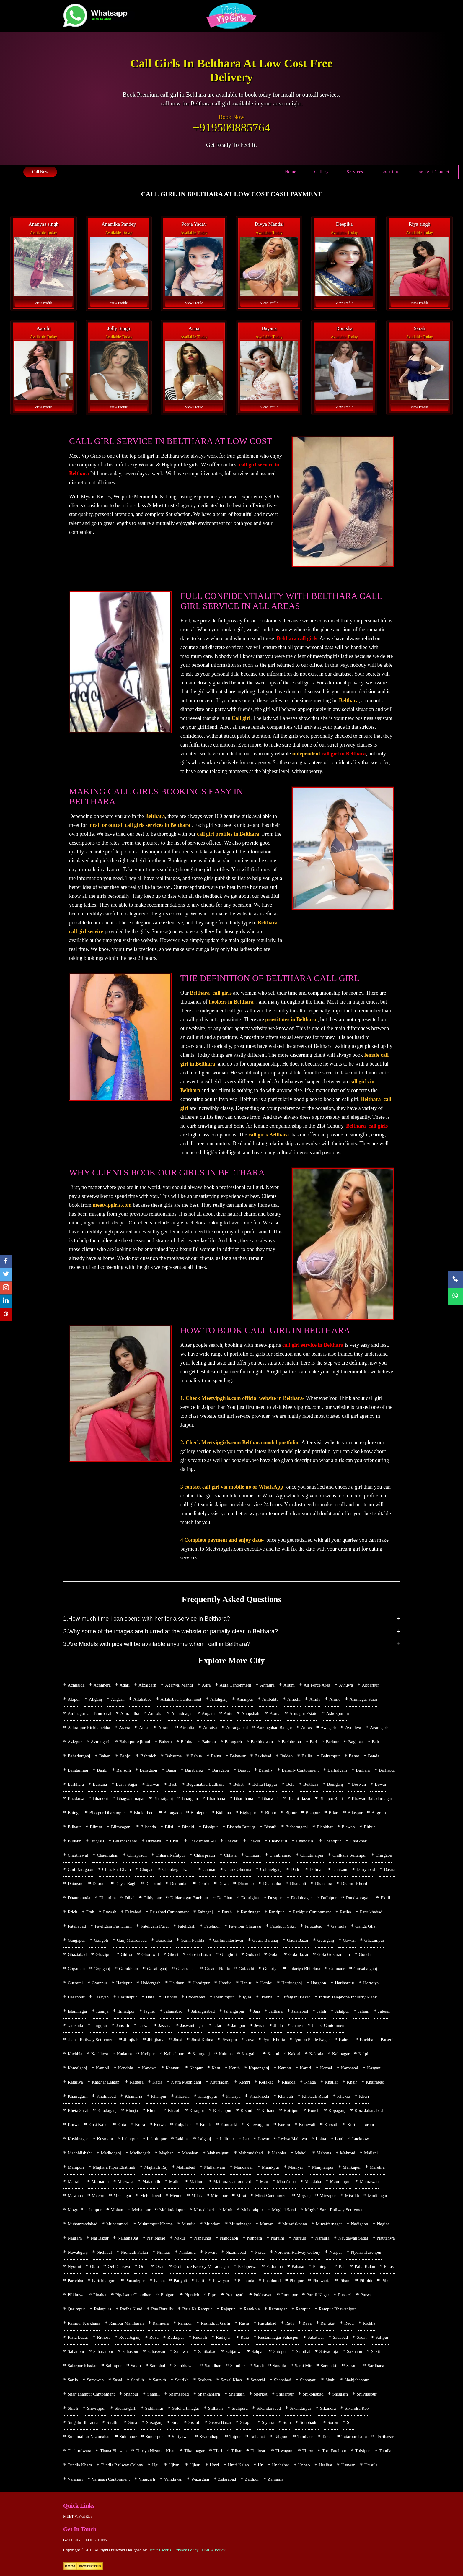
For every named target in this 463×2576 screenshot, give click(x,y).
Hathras (170, 1997)
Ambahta (270, 1699)
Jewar (259, 2025)
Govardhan (186, 1968)
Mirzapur (327, 2195)
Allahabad (142, 1699)
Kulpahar (183, 2124)
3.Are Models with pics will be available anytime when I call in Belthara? (156, 1644)
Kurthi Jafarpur (360, 2124)
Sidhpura (240, 2408)
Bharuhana (243, 1798)
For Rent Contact (432, 172)
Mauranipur (340, 2181)
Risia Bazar (78, 2337)
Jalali (321, 2011)
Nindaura (187, 2252)
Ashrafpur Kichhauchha (89, 1727)
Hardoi (266, 1982)
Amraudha (129, 1713)
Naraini (277, 2238)
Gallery (321, 172)
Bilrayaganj (121, 1826)
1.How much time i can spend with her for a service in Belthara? (146, 1618)
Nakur (179, 2238)
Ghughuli (228, 1954)
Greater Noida (217, 1968)
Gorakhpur (128, 1968)
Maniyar (295, 2167)
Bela (290, 1784)
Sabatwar (315, 2337)
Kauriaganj (220, 2082)
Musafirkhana (294, 2224)
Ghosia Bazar (199, 1954)
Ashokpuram (337, 1713)
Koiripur (291, 2110)
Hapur (246, 1982)
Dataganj (76, 1883)
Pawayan (221, 2280)
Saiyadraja (328, 2351)
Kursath (331, 2124)
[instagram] (6, 1288)
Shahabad (282, 2379)
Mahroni (347, 2153)
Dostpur (275, 1897)
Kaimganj (201, 2053)
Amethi (294, 1699)
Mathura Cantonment (232, 2181)
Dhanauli (298, 1883)
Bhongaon (173, 1812)
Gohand (253, 1954)
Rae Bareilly (162, 2309)
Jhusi (177, 2039)
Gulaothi (247, 1968)
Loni (339, 2138)
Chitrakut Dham (116, 1869)
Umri (214, 2465)
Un (260, 2465)
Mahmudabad (250, 2153)
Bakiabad (263, 1756)
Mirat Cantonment (271, 2195)
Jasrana (165, 2025)
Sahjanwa (233, 2351)
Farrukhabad (371, 1912)
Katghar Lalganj (106, 2082)
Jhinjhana (155, 2039)
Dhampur (245, 1883)
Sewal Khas (231, 2379)
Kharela (182, 2096)
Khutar (153, 2110)
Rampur (303, 2309)
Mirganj (303, 2195)
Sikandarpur (300, 2408)
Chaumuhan (107, 1855)
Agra (206, 1685)
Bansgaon (148, 1770)
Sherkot (261, 2394)
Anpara (208, 1713)
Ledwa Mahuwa (292, 2138)
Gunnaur (337, 1968)
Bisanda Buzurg (241, 1826)
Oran (160, 2266)
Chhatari (253, 1855)
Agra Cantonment (235, 1685)
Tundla (385, 2450)
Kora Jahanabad (368, 2110)
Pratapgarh (235, 2294)
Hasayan (101, 1997)
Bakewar (238, 1756)
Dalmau (316, 1869)
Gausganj (325, 1940)
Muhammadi (117, 2224)
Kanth (234, 2068)
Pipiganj (168, 2294)
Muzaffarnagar (329, 2224)
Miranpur (219, 2195)
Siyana (268, 2422)
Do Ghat (224, 1897)
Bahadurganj (79, 1756)
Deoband (153, 1883)
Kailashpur (174, 2053)
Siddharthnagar (185, 2408)
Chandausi (305, 1841)
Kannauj (173, 2068)
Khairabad (375, 2082)
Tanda (327, 2436)
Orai (143, 2266)
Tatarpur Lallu (354, 2436)
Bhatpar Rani (331, 1798)
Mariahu (75, 2181)
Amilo (334, 1699)
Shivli (73, 2408)
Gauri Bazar (298, 1940)
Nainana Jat (128, 2238)
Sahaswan (156, 2351)
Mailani (371, 2153)
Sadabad (340, 2337)
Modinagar (377, 2195)
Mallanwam (214, 2167)
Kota (122, 2124)
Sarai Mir (303, 2365)
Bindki (188, 1826)
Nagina (383, 2224)
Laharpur (130, 2138)
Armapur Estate (303, 1713)
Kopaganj (336, 2110)
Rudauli (200, 2337)
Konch (313, 2110)
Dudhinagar (301, 1897)
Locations (96, 2540)
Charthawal (78, 1855)
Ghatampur (374, 1940)
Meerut (98, 2195)
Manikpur (270, 2167)
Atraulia (187, 1727)
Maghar (166, 2153)
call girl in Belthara (344, 754)
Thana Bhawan (113, 2450)
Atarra (124, 1727)
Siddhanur (154, 2408)
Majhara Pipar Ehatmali (114, 2167)
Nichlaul (104, 2252)
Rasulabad (267, 2323)
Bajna (216, 1756)
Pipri (212, 2294)
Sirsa (132, 2422)
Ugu (156, 2465)
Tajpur (235, 2436)
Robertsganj (130, 2337)
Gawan (349, 1940)
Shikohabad (313, 2394)
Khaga (310, 2082)
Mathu (174, 2181)
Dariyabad (365, 1869)
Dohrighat (250, 1897)
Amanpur (245, 1699)
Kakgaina (250, 2053)
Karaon (284, 2068)
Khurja (131, 2110)
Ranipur (184, 2323)
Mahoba (279, 2153)
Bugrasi (97, 1841)
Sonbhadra (309, 2422)
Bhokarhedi (144, 1812)
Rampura (160, 2323)
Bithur (369, 1826)
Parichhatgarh (104, 2280)
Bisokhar (325, 1826)
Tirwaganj (284, 2450)
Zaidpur (252, 2479)
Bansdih (123, 1770)
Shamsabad (179, 2394)
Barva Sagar (127, 1784)
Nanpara (254, 2238)
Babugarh (233, 1741)
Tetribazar (385, 2436)
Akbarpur (370, 1685)
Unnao (304, 2465)
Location (389, 172)
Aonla (275, 1713)
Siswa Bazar (220, 2422)
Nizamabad (236, 2252)
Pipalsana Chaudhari (133, 2294)
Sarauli (352, 2365)
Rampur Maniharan (126, 2323)
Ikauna (266, 1997)
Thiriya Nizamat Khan (155, 2450)
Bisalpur (210, 1826)
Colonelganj (271, 1869)
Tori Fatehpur (334, 2450)
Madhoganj (111, 2153)
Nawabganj (78, 2252)
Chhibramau (280, 1855)
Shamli (153, 2394)
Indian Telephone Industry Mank (348, 1997)
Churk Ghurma (237, 1869)
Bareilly (266, 1770)
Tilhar (236, 2450)
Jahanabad (173, 2011)
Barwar (152, 1784)
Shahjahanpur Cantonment (91, 2394)
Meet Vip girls (77, 2516)
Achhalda (76, 1685)
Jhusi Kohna (202, 2039)
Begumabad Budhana (205, 1784)
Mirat (241, 2195)
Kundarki (229, 2124)
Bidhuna (223, 1812)
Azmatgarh (100, 1741)
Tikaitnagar (194, 2450)
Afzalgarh (147, 1685)
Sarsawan (95, 2379)
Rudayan (223, 2337)
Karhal (326, 2068)
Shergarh (237, 2394)
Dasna (389, 1869)
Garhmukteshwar (228, 1940)
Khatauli (285, 2096)
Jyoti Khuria (274, 2039)
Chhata (230, 1855)
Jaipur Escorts (159, 2550)
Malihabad (185, 2167)
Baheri (105, 1756)
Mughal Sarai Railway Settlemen (334, 2209)
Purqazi (345, 2294)
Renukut (327, 2323)
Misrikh (352, 2195)
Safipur (381, 2337)
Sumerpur (154, 2436)
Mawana (75, 2195)
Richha (369, 2323)
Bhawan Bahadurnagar (372, 1798)
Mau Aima (286, 2181)
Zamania (275, 2479)
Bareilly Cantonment (300, 1770)
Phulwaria (321, 2280)
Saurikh (182, 2379)
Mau (264, 2181)
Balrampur (330, 1756)
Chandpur (332, 1841)
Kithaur (268, 2110)
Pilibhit (365, 2280)
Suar (351, 2422)
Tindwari (259, 2450)
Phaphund (272, 2280)
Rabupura (102, 2309)
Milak (196, 2195)
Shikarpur (285, 2394)
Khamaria (133, 2096)
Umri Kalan (238, 2465)
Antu (228, 1713)
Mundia (188, 2224)
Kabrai (345, 2039)
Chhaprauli (137, 1855)
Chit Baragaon (80, 1869)
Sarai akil (329, 2365)
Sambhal (157, 2365)
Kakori (294, 2053)
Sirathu (113, 2422)
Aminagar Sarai (363, 1699)
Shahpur (131, 2394)
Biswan (348, 1826)
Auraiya (210, 1727)
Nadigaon (359, 2224)
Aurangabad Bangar (274, 1727)
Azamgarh (379, 1727)
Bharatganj (163, 1798)
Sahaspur (130, 2351)
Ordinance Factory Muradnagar (201, 2266)
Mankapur (352, 2167)
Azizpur (75, 1741)
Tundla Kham (80, 2465)
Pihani (344, 2280)
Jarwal (143, 2025)
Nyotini (74, 2266)
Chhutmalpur (312, 1855)
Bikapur (312, 1812)
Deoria (203, 1883)
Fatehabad (77, 1926)
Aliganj (95, 1699)
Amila (315, 1699)
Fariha (345, 1912)
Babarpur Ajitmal (134, 1741)
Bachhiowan (262, 1741)
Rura (244, 2337)
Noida (260, 2252)
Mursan (266, 2224)
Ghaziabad (77, 1954)
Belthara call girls (297, 638)
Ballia (306, 1756)
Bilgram (378, 1812)
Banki (102, 1770)
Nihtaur (163, 2252)
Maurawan (369, 2181)
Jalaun (363, 2011)
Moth (227, 2209)
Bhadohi (100, 1798)
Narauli (299, 2238)
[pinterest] (6, 1314)
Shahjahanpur (356, 2379)
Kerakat (266, 2082)
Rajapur (228, 2309)
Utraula (371, 2465)
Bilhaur (74, 1826)
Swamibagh (210, 2436)
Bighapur (248, 1812)
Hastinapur (127, 1997)
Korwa (74, 2124)
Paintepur (321, 2266)
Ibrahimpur (224, 1997)
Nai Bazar (99, 2238)
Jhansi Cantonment (329, 2025)
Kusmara (105, 2138)
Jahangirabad (203, 2011)
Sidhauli (215, 2408)
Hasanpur (76, 1997)
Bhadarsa (76, 1798)
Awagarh (329, 1727)
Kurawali (307, 2124)
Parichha (75, 2280)
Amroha (155, 1713)
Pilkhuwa (76, 2294)
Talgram (281, 2436)
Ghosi (173, 1954)
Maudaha (312, 2181)
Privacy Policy (186, 2550)
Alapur (74, 1699)
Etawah (109, 1912)
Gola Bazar (298, 1954)
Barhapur (387, 1770)
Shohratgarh (125, 2408)
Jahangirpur (234, 2011)
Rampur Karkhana (84, 2323)
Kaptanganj (259, 2068)
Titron (307, 2450)
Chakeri (232, 1841)
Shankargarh (209, 2394)
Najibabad (156, 2238)
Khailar (331, 2082)
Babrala (209, 1741)
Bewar (380, 1784)
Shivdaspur (367, 2394)
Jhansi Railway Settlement (91, 2039)
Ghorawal (150, 1954)
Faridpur (276, 1912)
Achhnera (101, 1685)
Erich (72, 1912)
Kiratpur (196, 2110)
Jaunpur (238, 2025)
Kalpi (363, 2053)
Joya (250, 2039)
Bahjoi (125, 1756)
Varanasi (75, 2479)
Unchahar (280, 2465)
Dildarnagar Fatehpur (189, 1897)
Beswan (359, 1784)
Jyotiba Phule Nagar (312, 2039)
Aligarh (118, 1699)
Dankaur (340, 1869)
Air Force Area (317, 1685)
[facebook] (6, 1261)
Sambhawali (185, 2365)
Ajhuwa (346, 1685)
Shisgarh (340, 2394)
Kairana (226, 2053)
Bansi (171, 1770)
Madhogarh (140, 2153)
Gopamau (76, 1968)
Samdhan (213, 2365)
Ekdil (385, 1897)
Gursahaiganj (365, 1968)
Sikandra (328, 2408)
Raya (307, 2323)
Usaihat (325, 2465)
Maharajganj (218, 2153)
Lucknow (360, 2138)
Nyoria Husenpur (366, 2252)
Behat (238, 1784)
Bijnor (270, 1812)
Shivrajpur (96, 2408)
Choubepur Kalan (178, 1869)
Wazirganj (200, 2479)
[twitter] (6, 1275)
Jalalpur (342, 2011)
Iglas (247, 1997)
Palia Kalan (365, 2266)
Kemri (244, 2082)
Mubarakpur (252, 2209)
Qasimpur (76, 2309)
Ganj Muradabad (132, 1940)
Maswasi (125, 2181)
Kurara (284, 2124)
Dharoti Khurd (354, 1883)
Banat (354, 1756)
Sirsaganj (154, 2422)
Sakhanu (354, 2351)
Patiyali (180, 2280)
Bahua (196, 1756)
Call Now (40, 172)
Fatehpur (212, 1926)
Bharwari (270, 1798)
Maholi (301, 2153)
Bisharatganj (297, 1826)
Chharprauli (204, 1855)
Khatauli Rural (315, 2096)
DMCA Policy (214, 2550)
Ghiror (127, 1954)
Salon (136, 2365)
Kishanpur (222, 2110)
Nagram (75, 2238)
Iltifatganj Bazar (295, 1997)
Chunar (209, 1869)
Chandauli (278, 1841)
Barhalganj (337, 1770)
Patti (200, 2280)
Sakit (375, 2351)
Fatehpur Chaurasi (245, 1926)
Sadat (361, 2337)
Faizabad (133, 1912)
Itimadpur (126, 2011)
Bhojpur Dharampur (107, 1812)
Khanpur (159, 2096)
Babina (187, 1741)
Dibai (129, 1897)
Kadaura (124, 2053)
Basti (172, 1784)
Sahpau (257, 2351)
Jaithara (276, 2011)
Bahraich (148, 1756)
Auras (306, 1727)
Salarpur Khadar (82, 2365)
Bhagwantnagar (131, 1798)
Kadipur (148, 2053)
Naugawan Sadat (353, 2238)
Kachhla (75, 2053)
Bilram (96, 1826)
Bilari (334, 1812)
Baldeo (286, 1756)
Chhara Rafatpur (170, 1855)
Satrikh (137, 2379)
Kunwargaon (257, 2124)
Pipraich (191, 2294)
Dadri (296, 1869)
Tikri (217, 2450)
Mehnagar (122, 2195)
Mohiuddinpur (172, 2209)
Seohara (205, 2379)
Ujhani (175, 2465)
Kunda (206, 2124)
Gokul (274, 1954)
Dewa (223, 1883)
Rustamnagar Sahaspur (278, 2337)
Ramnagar (278, 2309)
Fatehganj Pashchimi (113, 1926)
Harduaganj (291, 1982)
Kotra (140, 2124)
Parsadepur (135, 2280)
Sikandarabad (269, 2408)
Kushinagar (78, 2138)
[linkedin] (6, 1301)
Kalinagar (341, 2053)
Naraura (322, 2238)
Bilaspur (355, 1812)
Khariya (233, 2096)
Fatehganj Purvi (155, 1926)
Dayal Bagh (125, 1883)
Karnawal (349, 2068)
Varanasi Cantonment (111, 2479)
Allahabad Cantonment (180, 1699)
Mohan (116, 2209)
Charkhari (359, 1841)
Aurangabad (237, 1727)
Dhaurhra (107, 1897)
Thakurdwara (79, 2450)
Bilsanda (148, 1826)
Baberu (165, 1741)
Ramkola (252, 2309)
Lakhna (182, 2138)
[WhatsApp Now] (455, 1296)
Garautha (164, 1940)
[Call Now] (455, 1279)
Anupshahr (251, 1713)
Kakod (273, 2053)
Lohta (321, 2138)
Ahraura (267, 1685)
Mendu (176, 2195)
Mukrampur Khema (155, 2224)
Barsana (100, 1784)
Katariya (75, 2082)
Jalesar (384, 2011)
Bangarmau (78, 1770)
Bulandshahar (125, 1841)
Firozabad (313, 1926)
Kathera (137, 2082)
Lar (246, 2138)
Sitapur (246, 2422)
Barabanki (194, 1770)
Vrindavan (173, 2479)
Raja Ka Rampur (197, 2309)
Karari (305, 2068)
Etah (90, 1912)
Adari (125, 1685)
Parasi (389, 2266)
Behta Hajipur (265, 1784)
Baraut (244, 1770)
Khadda (289, 2082)
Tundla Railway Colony (122, 2465)
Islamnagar (77, 2011)
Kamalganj (77, 2068)
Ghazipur (103, 1954)
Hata (150, 1997)
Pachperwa (247, 2266)
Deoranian (179, 1883)
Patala (159, 2280)
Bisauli (270, 1826)
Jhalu (278, 2025)
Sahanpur (76, 2351)
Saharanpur (103, 2351)
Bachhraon (291, 1741)
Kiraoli (174, 2110)
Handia (225, 1982)
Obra (94, 2266)
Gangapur (76, 1940)
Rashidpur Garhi (215, 2323)
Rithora (103, 2337)
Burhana (153, 1841)
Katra (157, 2082)
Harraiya (371, 1982)
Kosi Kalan (99, 2124)
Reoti (349, 2323)
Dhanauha (272, 1883)
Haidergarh (150, 1982)
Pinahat (100, 2294)
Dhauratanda (79, 1897)
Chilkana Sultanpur (349, 1855)
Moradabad (204, 2209)
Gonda (365, 1954)
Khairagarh (77, 2096)
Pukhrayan (263, 2294)
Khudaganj (107, 2110)
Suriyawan (181, 2436)
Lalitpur (227, 2138)
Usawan (348, 2465)
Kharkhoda (259, 2096)
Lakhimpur (157, 2138)
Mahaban (190, 2153)
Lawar (263, 2138)
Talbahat (257, 2436)
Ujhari (195, 2465)
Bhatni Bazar (299, 1798)
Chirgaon (384, 1855)
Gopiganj (102, 1968)
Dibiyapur (153, 1897)
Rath (289, 2323)
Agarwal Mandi (179, 1685)
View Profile (44, 303)
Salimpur (114, 2365)
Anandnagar (182, 1713)
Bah (375, 1741)
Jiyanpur (229, 2039)
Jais (256, 2011)
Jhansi (297, 2025)
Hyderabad (195, 1997)
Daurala (99, 1883)
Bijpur (290, 1812)
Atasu (144, 1727)
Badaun (332, 1741)
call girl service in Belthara (312, 1345)
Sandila (279, 2365)
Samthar (237, 2365)
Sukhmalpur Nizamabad (89, 2436)
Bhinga (74, 1812)
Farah (227, 1912)
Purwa (366, 2294)
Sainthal (303, 2351)
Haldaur (176, 1982)
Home (290, 172)
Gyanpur (99, 1982)
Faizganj (205, 1912)
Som (287, 2422)
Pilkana (387, 2280)
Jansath (122, 2025)
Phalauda (246, 2280)
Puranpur (289, 2294)
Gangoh (101, 1940)
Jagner (149, 2011)
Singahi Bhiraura (83, 2422)
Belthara (310, 1784)
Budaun (74, 1841)
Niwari (211, 2252)
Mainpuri (76, 2167)
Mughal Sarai (284, 2209)
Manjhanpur (323, 2167)
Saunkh (159, 2379)
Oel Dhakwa (119, 2266)
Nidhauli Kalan (134, 2252)
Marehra (377, 2167)
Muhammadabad (82, 2224)
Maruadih (100, 2181)
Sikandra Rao (357, 2408)
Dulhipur (329, 1897)
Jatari (217, 2025)
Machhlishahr (80, 2153)
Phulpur (297, 2280)
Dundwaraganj (359, 1897)
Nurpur (335, 2252)
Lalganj (204, 2138)
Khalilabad (106, 2096)
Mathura (196, 2181)
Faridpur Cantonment (312, 1912)
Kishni (246, 2110)
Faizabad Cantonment (169, 1912)
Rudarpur (175, 2337)
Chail (175, 1841)
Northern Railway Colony (297, 2252)
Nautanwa (386, 2238)
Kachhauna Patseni (377, 2039)
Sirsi (175, 2422)
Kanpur (196, 2068)
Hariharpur (344, 1982)
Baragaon (220, 1770)
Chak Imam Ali (202, 1841)
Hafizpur (124, 1982)
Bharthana (216, 1798)
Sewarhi (258, 2379)
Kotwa (160, 2124)
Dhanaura (323, 1883)
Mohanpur (141, 2209)
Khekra (343, 2096)
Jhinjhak (130, 2039)
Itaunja (102, 2011)
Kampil (102, 2068)
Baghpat (355, 1741)
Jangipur (99, 2025)
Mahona (324, 2153)
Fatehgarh (186, 1926)
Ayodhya (353, 1727)
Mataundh (151, 2181)
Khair (352, 2082)
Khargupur (207, 2096)
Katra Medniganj (186, 2082)
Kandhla (125, 2068)
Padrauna (274, 2266)
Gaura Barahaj (265, 1940)
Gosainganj (157, 1968)
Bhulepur (198, 1812)
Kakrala (316, 2053)
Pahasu (298, 2266)
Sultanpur (127, 2436)
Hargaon (318, 1982)
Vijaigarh (146, 2479)
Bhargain (190, 1798)
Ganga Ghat (365, 1926)
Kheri (364, 2096)
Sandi (259, 2365)
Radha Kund (131, 2309)
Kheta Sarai (78, 2110)
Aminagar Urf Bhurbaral (89, 1713)
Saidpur (280, 2351)
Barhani (363, 1770)
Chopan (147, 1869)
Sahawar (181, 2351)
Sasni (117, 2379)
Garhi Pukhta (192, 1940)
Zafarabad (227, 2479)
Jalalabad (299, 2011)
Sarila (73, 2379)
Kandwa (149, 2068)
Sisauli (194, 2422)
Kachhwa (99, 2053)
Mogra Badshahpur (85, 2209)
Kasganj (374, 2068)
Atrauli (164, 1727)
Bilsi (169, 1826)
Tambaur (305, 2436)
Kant (215, 2068)
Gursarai (75, 1982)
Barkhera (76, 1784)
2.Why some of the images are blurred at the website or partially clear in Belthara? (170, 1631)
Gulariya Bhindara (303, 1968)
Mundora (212, 2224)
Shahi (330, 2379)
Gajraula (338, 1926)
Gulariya (270, 1968)
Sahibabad (207, 2351)
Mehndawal (150, 2195)
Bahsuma (173, 1756)
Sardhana (376, 2365)
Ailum (289, 1685)
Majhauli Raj (155, 2167)
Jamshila (75, 2025)
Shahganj (308, 2379)
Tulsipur (362, 2450)
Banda (373, 1756)
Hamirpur (201, 1982)
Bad (313, 1741)
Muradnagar (240, 2224)
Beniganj (335, 1784)
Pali (342, 2266)
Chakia (253, 1841)
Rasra (244, 2323)
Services (355, 172)
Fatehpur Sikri (283, 1926)
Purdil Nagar (318, 2294)
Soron (332, 2422)
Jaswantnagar (192, 2025)
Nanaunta (202, 2238)
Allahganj (219, 1699)
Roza (154, 2337)
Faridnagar (250, 1912)
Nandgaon (229, 2238)
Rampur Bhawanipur (337, 2309)
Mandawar (243, 2167)
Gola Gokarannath (333, 1954)
